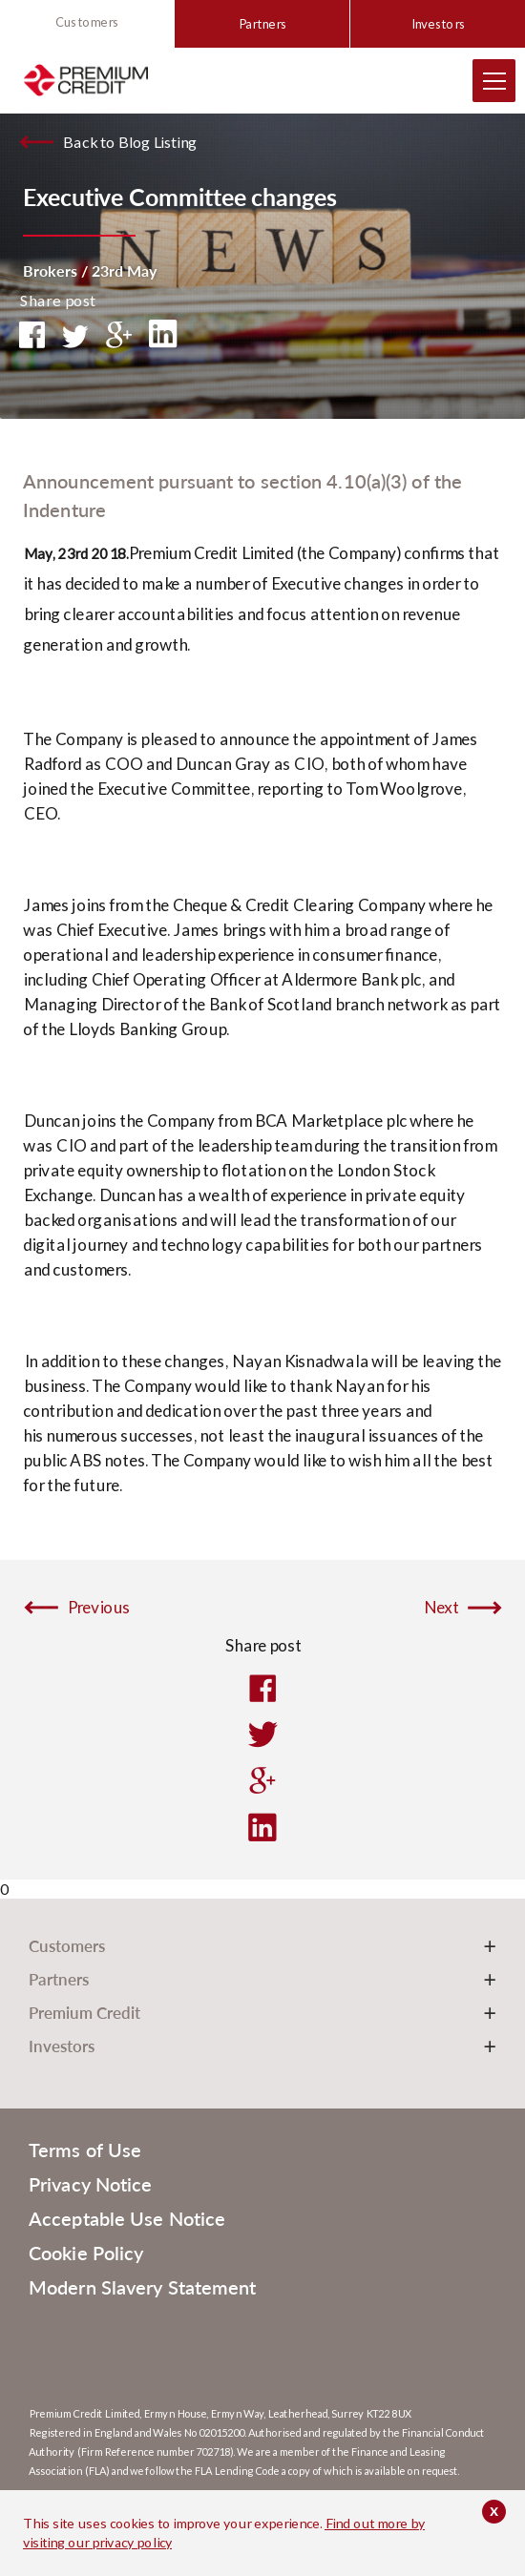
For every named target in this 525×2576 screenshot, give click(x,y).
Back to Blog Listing (129, 142)
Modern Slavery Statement (142, 2286)
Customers (86, 22)
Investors (437, 23)
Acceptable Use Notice (127, 2218)
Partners (262, 23)
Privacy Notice (90, 2183)
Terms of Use (85, 2149)
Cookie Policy (86, 2252)
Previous (98, 1607)
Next (441, 1607)
